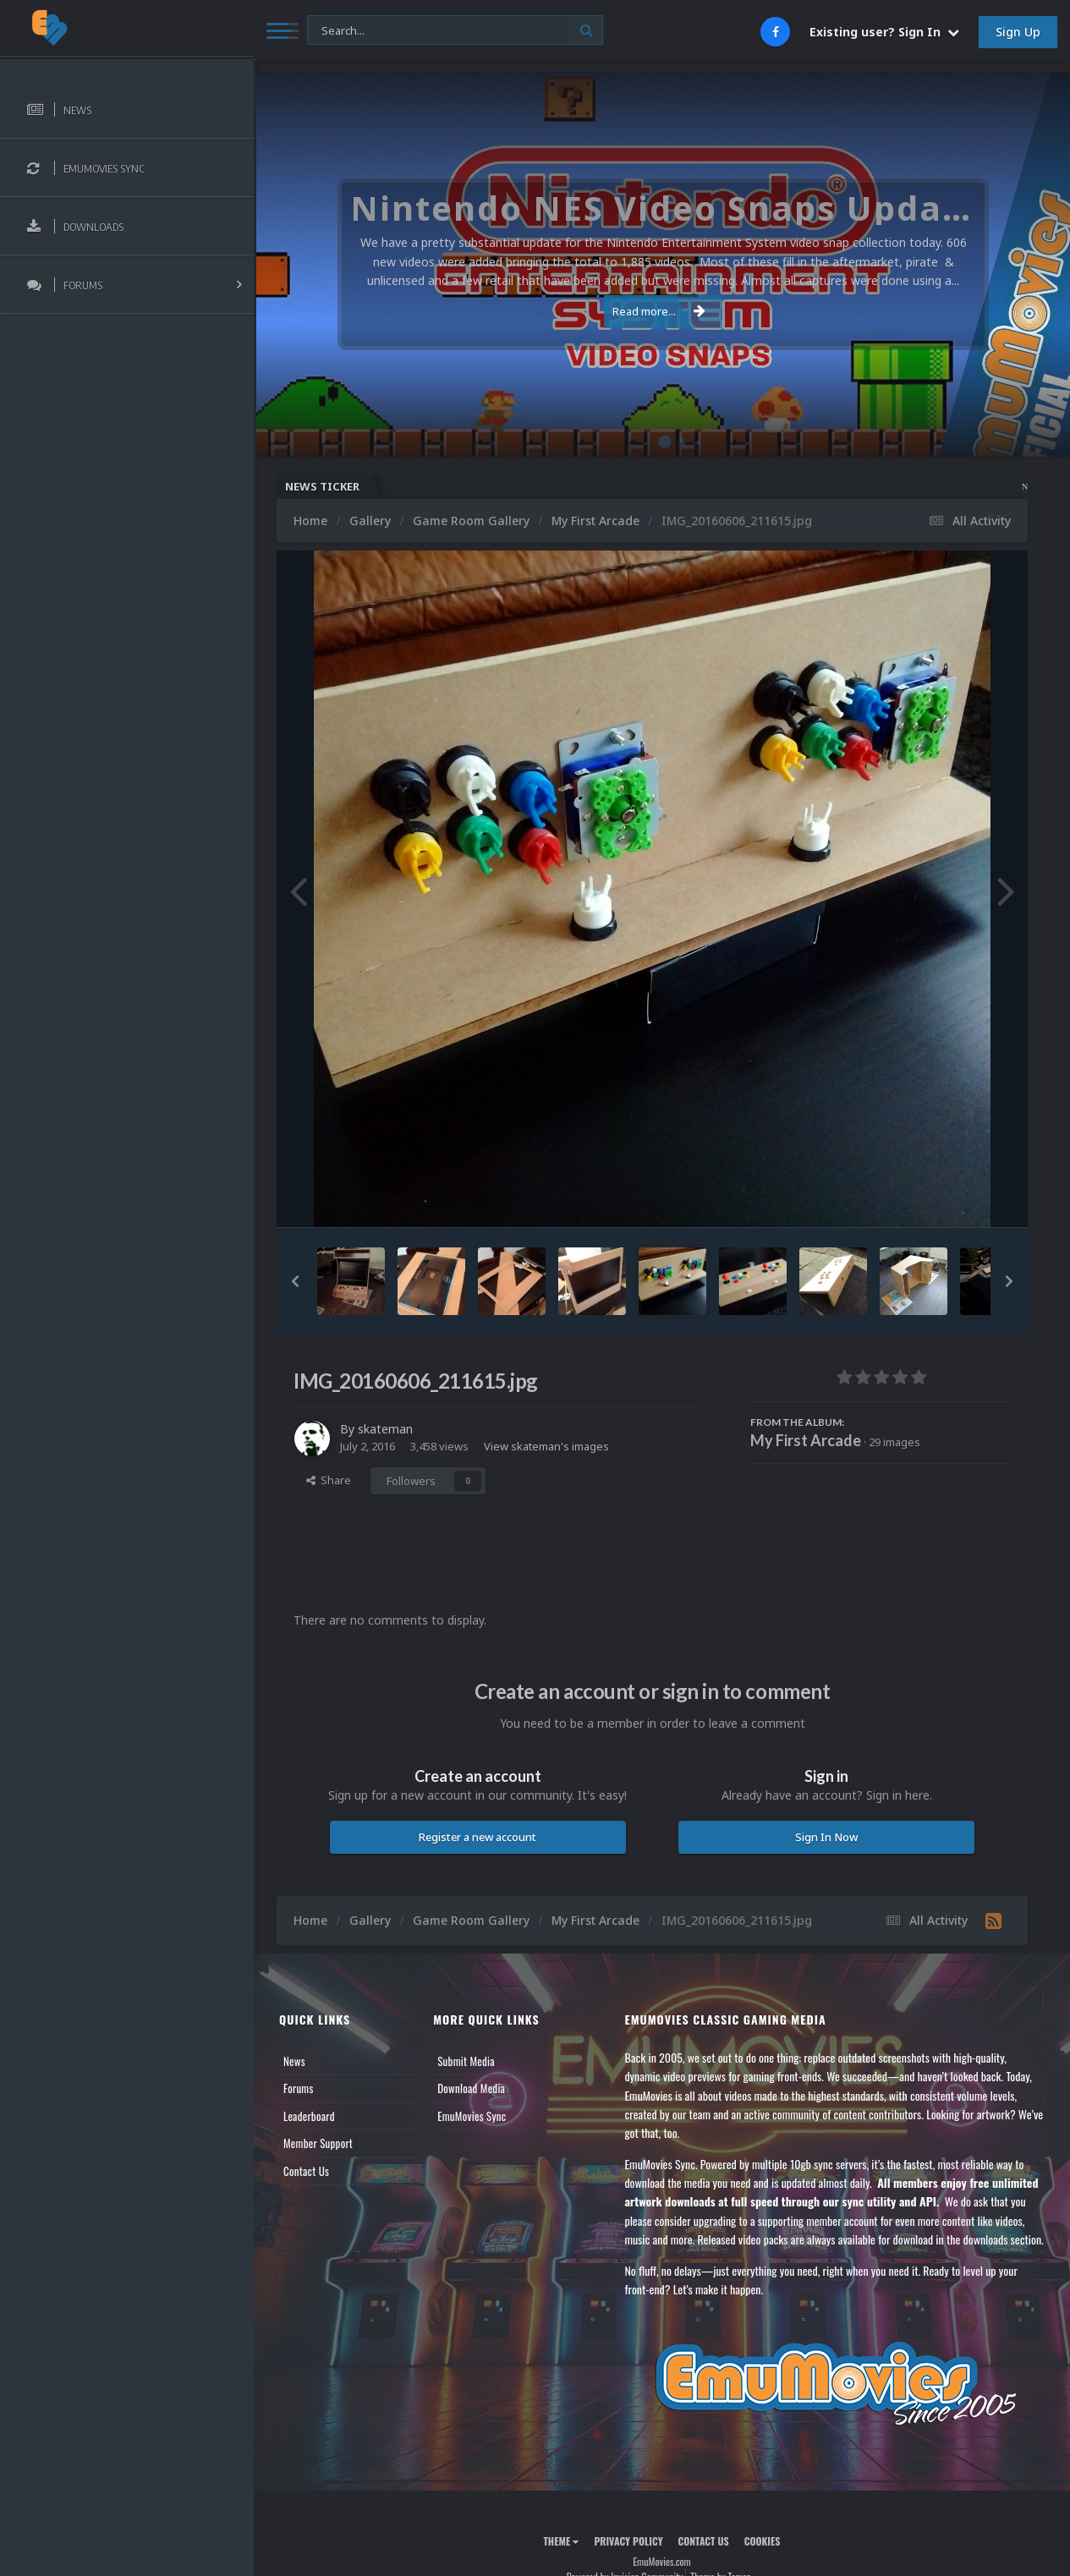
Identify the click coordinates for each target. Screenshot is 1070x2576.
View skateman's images (546, 1446)
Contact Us (306, 2170)
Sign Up (1018, 32)
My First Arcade (805, 1440)
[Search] (455, 31)
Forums (298, 2088)
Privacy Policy (628, 2541)
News (294, 2061)
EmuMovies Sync (471, 2115)
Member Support (318, 2143)
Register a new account (477, 1836)
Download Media (471, 2088)
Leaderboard (309, 2115)
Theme (561, 2541)
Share (328, 1480)
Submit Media (466, 2061)
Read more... (658, 311)
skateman (385, 1429)
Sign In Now (826, 1836)
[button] (295, 1281)
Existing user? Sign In (884, 32)
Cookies (762, 2541)
